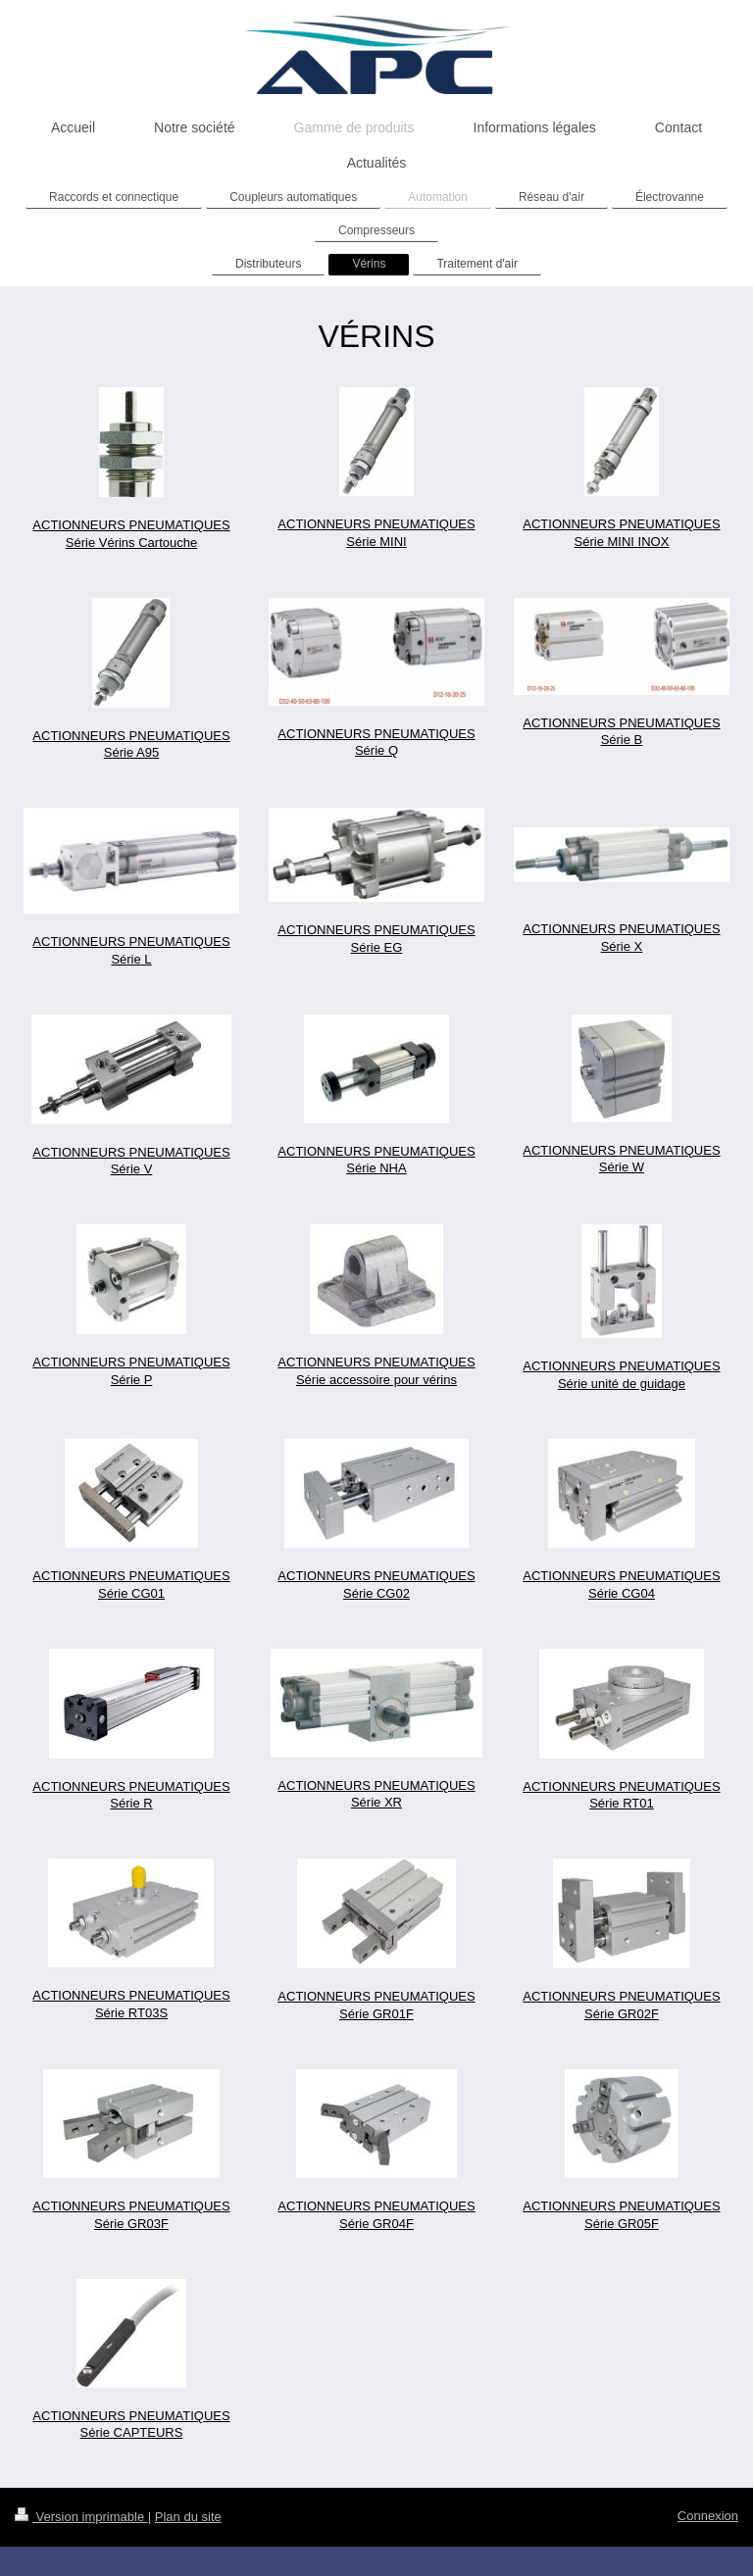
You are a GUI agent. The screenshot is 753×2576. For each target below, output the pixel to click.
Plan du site (188, 2516)
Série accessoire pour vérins (376, 1379)
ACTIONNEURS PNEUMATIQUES (376, 1362)
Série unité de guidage (621, 1383)
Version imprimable (81, 2516)
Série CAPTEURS (131, 2432)
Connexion (708, 2515)
